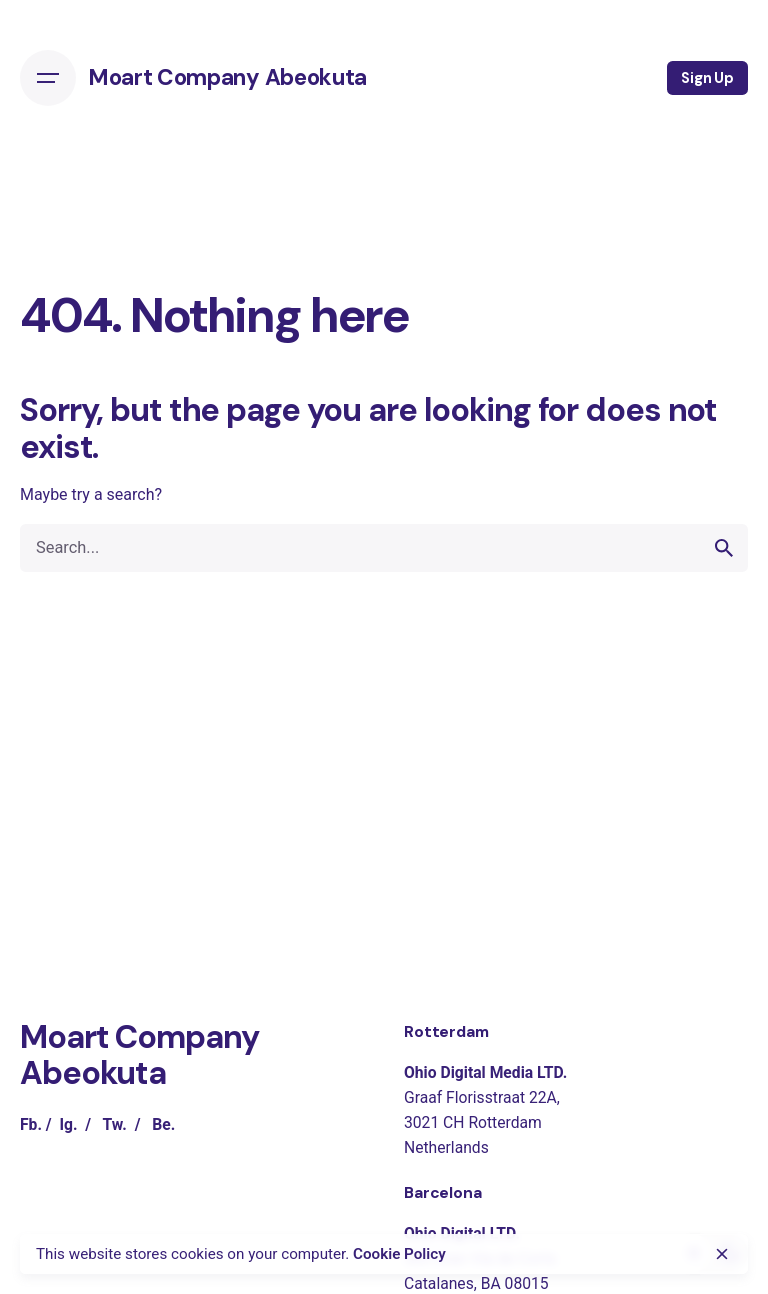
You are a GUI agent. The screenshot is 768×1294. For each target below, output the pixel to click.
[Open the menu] (48, 78)
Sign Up (707, 78)
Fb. (31, 1124)
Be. (163, 1124)
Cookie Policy (399, 1254)
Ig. (68, 1124)
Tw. (114, 1124)
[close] (722, 1254)
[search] (724, 548)
